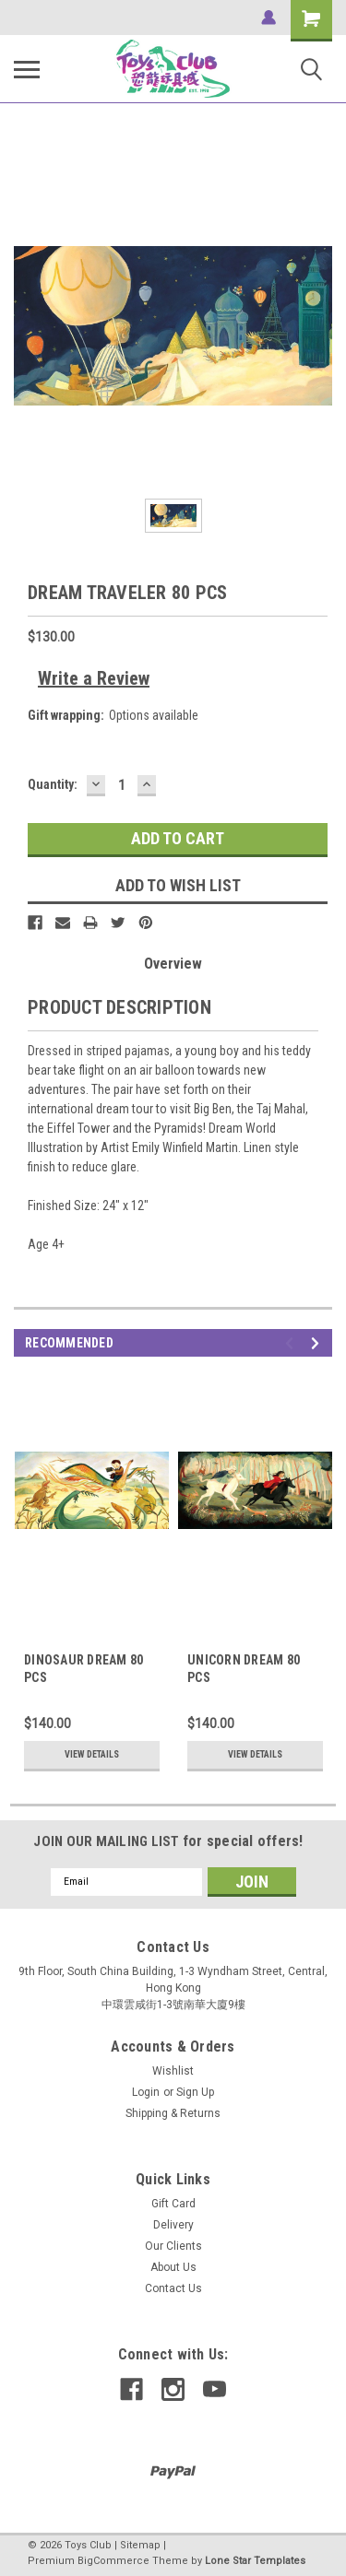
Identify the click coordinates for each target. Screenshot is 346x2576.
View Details (92, 1754)
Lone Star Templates (255, 2561)
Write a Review (93, 678)
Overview (173, 963)
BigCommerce (113, 2561)
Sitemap (140, 2545)
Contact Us (173, 2288)
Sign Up (195, 2092)
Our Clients (173, 2246)
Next (318, 1343)
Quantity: (53, 784)
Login (146, 2092)
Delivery (173, 2224)
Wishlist (173, 2070)
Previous (292, 1343)
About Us (173, 2267)
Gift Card (173, 2203)
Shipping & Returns (173, 2113)
